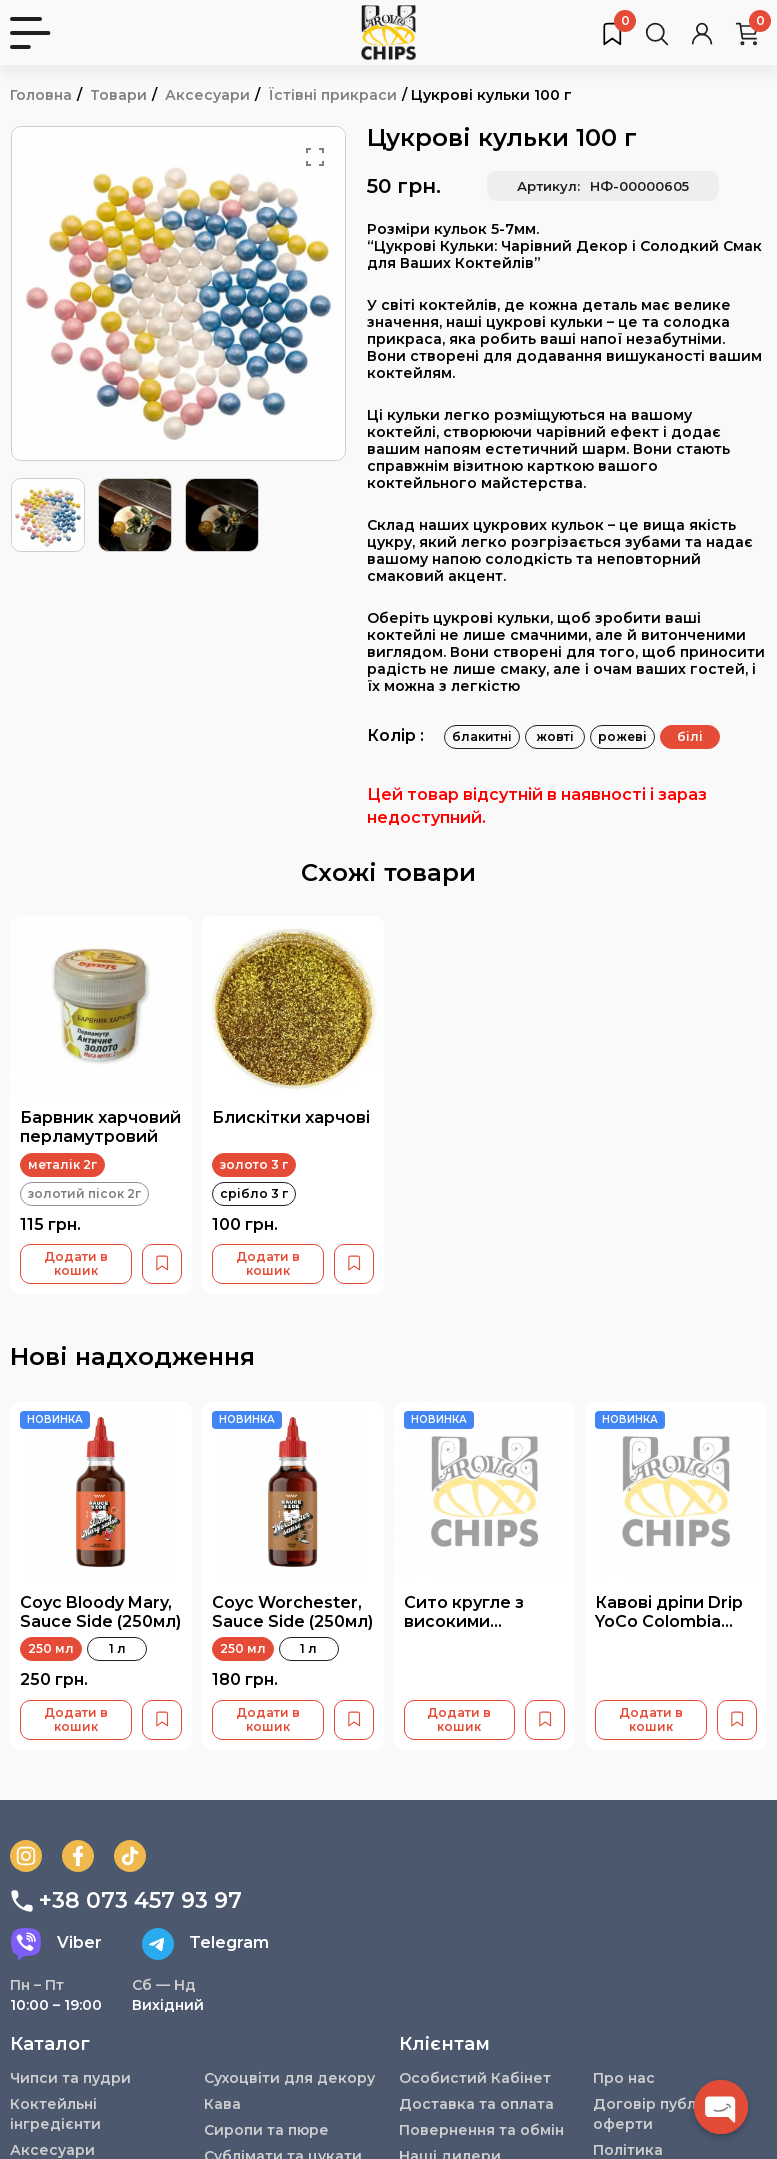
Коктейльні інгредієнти (56, 2114)
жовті (555, 736)
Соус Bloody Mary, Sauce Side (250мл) (100, 1612)
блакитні (482, 736)
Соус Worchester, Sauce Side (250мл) (292, 1612)
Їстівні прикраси (332, 95)
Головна (41, 95)
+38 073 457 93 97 (126, 1901)
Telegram (205, 1944)
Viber (56, 1944)
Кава (222, 2104)
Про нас (624, 2078)
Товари (118, 95)
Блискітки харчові (291, 1117)
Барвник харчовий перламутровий (100, 1127)
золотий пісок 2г (84, 1193)
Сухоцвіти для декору (290, 2078)
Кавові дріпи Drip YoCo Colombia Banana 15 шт (669, 1621)
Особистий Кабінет (475, 2078)
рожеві (622, 736)
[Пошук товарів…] (657, 33)
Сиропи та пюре (266, 2130)
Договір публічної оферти (663, 2114)
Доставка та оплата (476, 2104)
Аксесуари (207, 95)
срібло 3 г (254, 1193)
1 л (117, 1648)
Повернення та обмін (481, 2130)
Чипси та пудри (70, 2078)
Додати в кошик (76, 1263)
